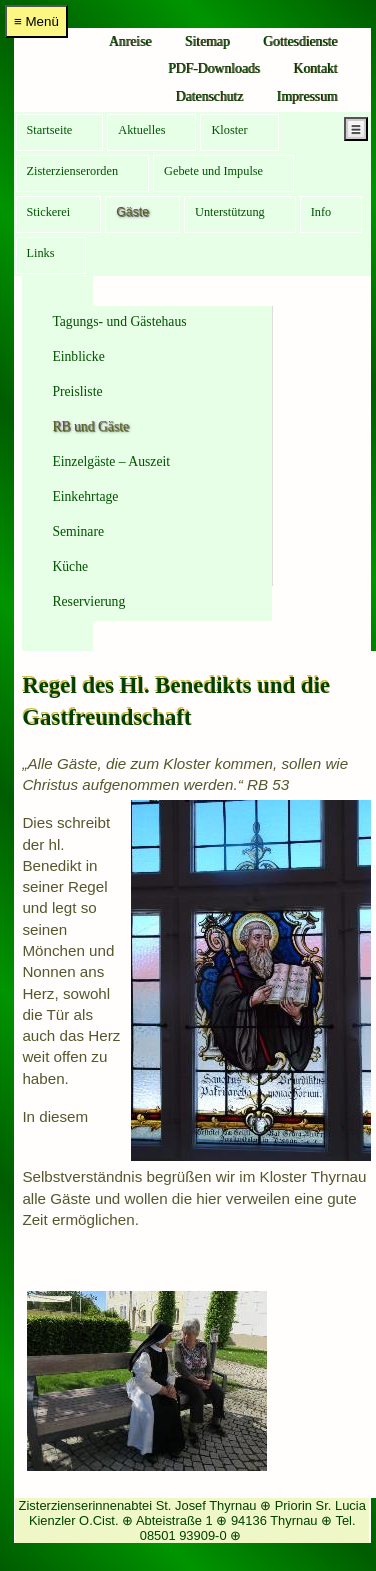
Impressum (307, 96)
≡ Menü (36, 21)
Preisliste (77, 391)
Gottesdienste (300, 41)
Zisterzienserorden (73, 171)
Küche (70, 566)
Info (321, 212)
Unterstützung (230, 212)
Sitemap (207, 41)
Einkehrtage (85, 496)
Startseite (50, 130)
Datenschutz (210, 96)
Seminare (78, 531)
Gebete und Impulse (213, 171)
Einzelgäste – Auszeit (111, 461)
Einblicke (78, 356)
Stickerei (49, 212)
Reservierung (88, 601)
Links (41, 253)
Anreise (130, 41)
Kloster (229, 130)
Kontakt (315, 68)
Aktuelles (141, 130)
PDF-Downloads (214, 68)
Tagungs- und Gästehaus (119, 321)
